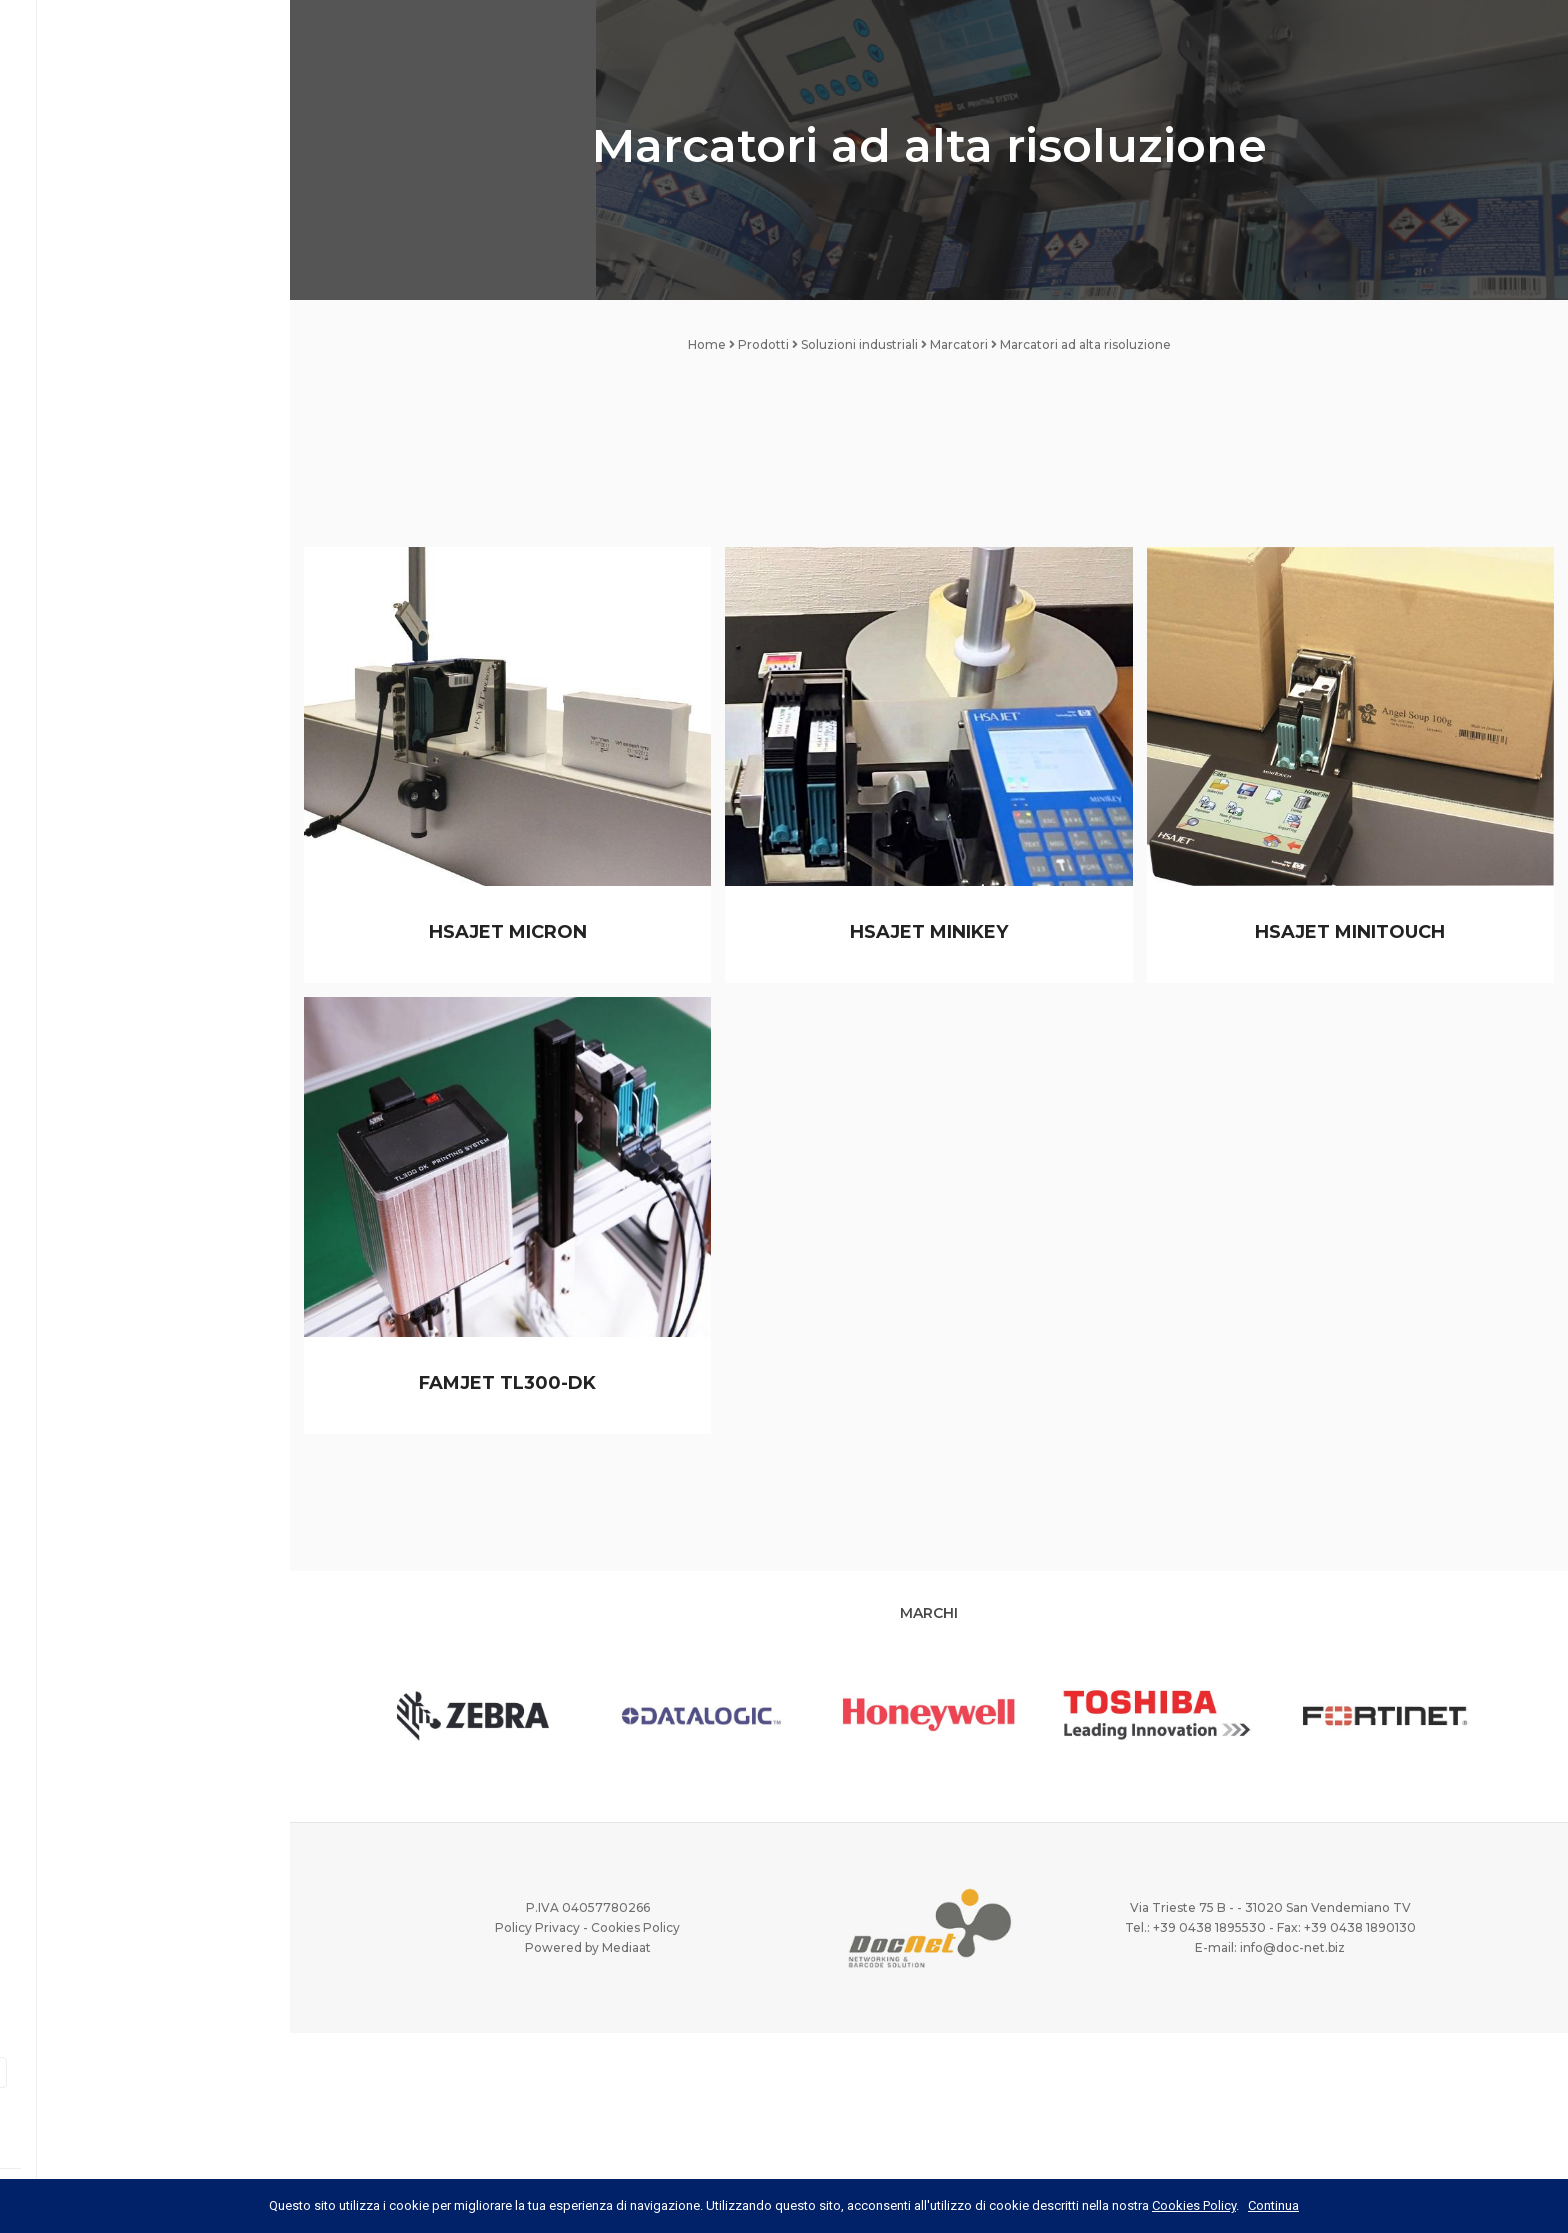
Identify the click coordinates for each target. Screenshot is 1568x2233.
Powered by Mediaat (588, 1947)
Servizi (67, 335)
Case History (88, 386)
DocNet (70, 233)
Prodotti (144, 284)
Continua (1273, 2205)
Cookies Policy (635, 1927)
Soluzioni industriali (859, 344)
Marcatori (959, 344)
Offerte (72, 488)
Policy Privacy (537, 1927)
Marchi (67, 437)
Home (62, 182)
